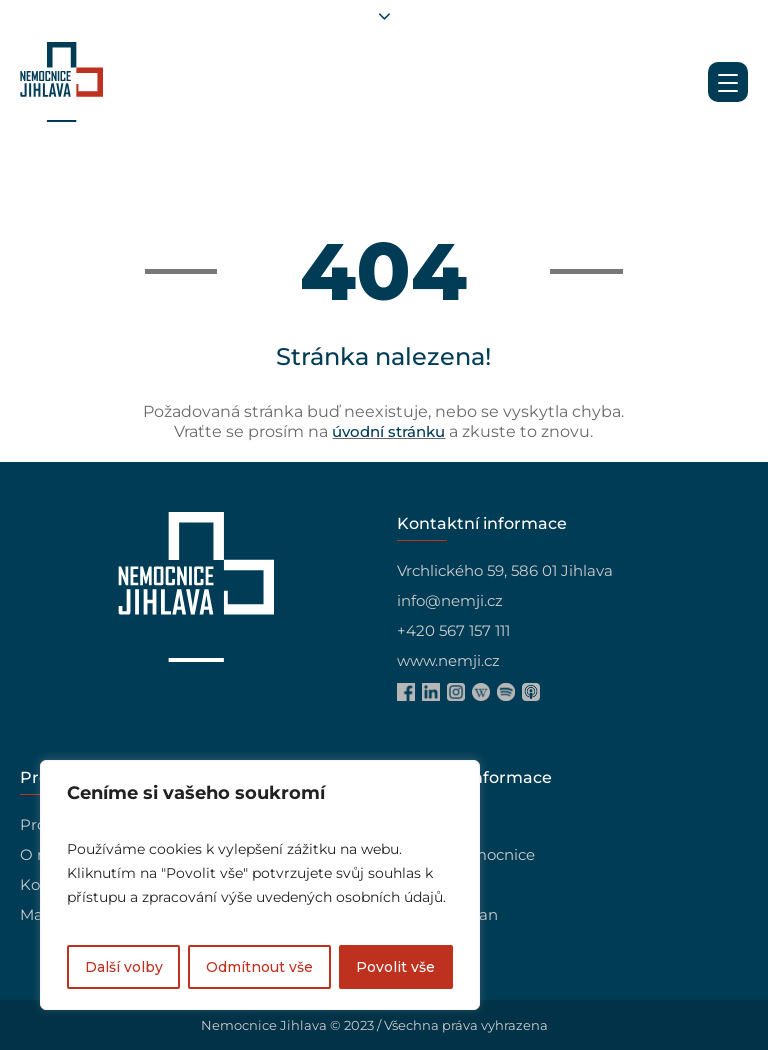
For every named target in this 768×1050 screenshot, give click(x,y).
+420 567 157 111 (453, 630)
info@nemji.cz (450, 600)
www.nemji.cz (448, 660)
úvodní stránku (388, 431)
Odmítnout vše (259, 967)
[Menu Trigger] (728, 82)
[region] (260, 885)
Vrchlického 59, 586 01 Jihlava (505, 570)
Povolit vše (395, 967)
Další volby (124, 967)
